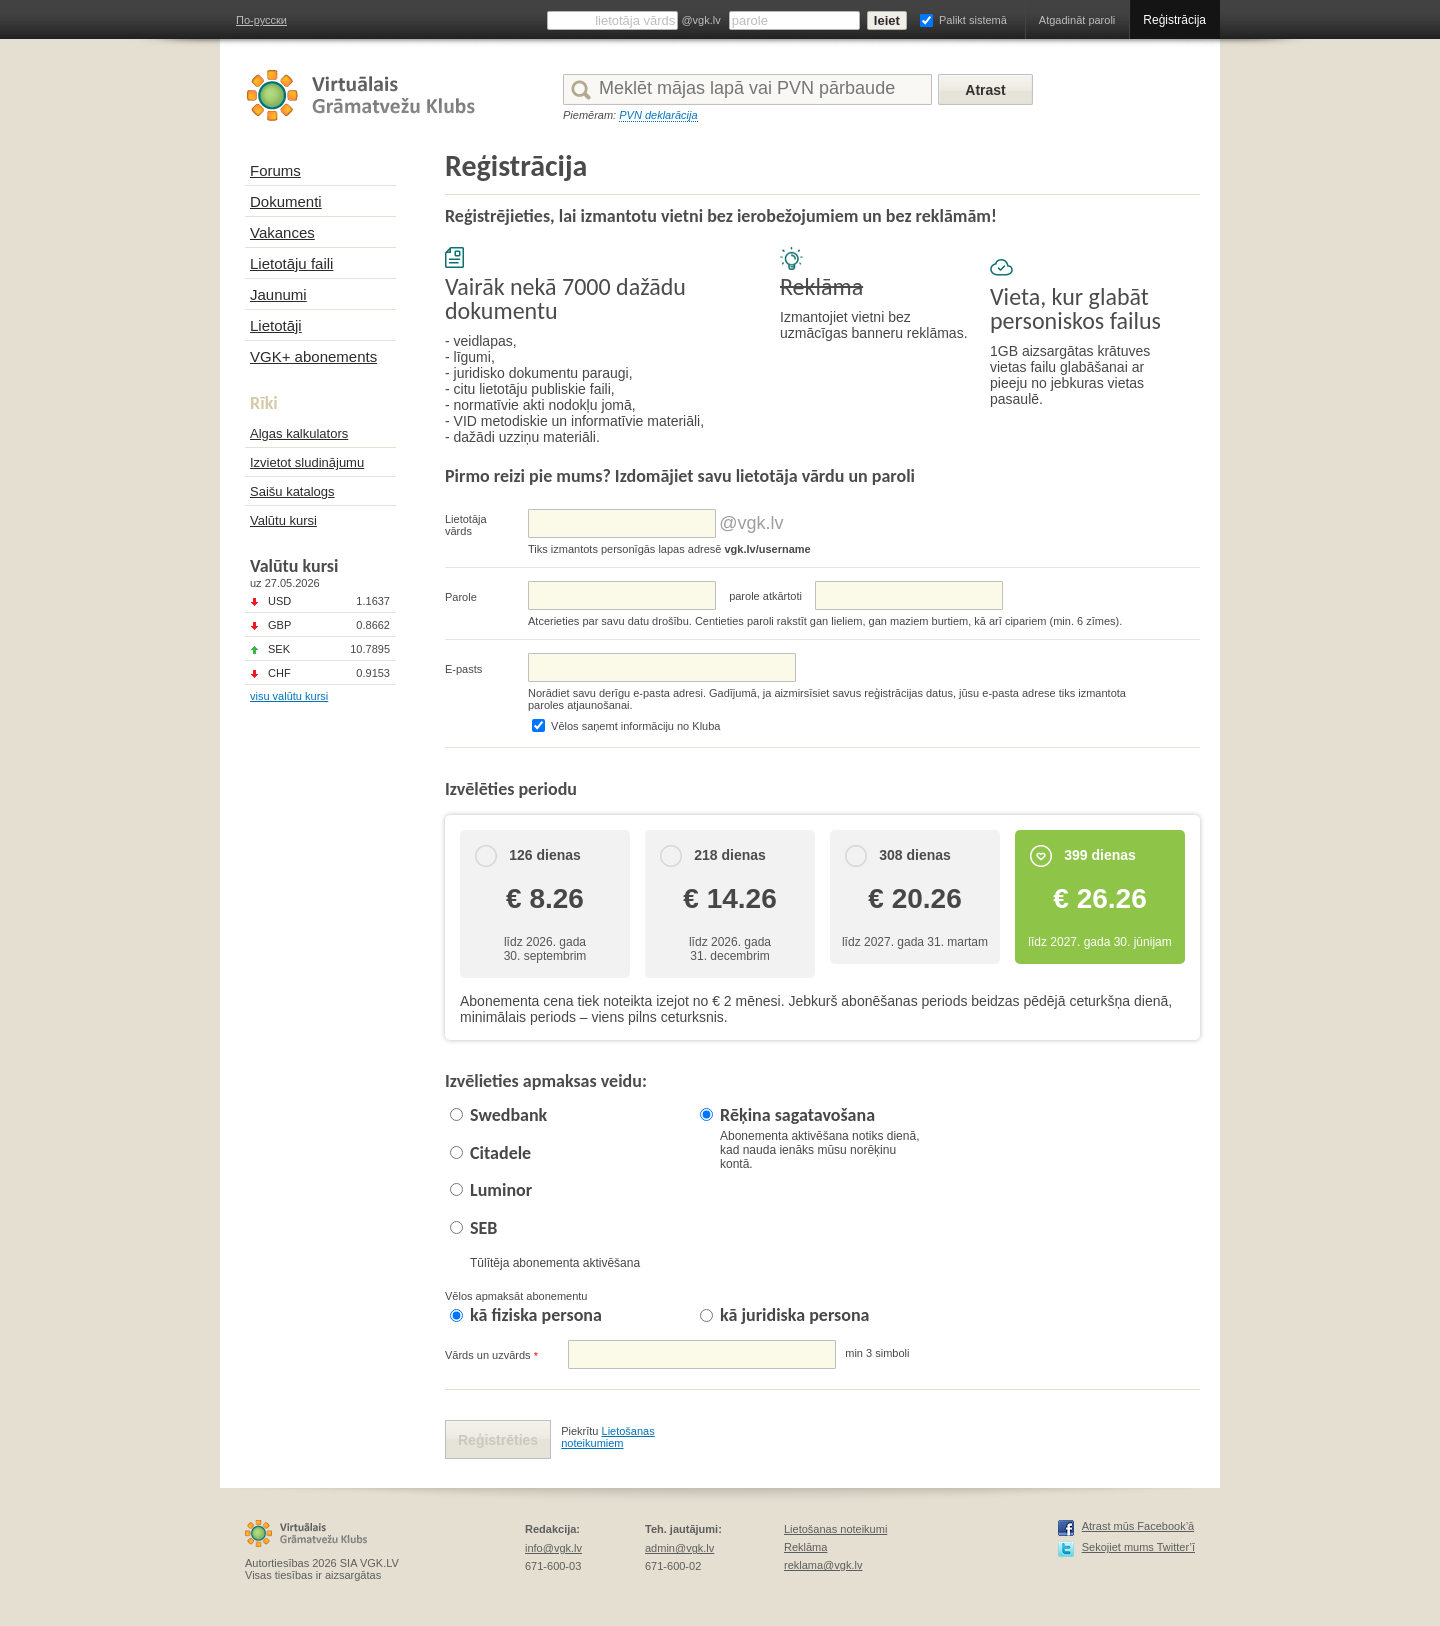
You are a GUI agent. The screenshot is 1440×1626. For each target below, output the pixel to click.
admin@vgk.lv (679, 1548)
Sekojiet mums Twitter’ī (1138, 1547)
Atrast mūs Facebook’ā (1138, 1526)
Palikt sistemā (973, 20)
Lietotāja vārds (466, 525)
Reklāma (805, 1547)
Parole (461, 597)
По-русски (261, 20)
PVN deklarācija (658, 115)
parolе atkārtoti (765, 596)
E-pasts (463, 669)
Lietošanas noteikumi (835, 1529)
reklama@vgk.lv (823, 1565)
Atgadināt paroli (1077, 20)
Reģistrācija (1174, 20)
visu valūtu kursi (289, 696)
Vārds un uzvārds (491, 1355)
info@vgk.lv (553, 1548)
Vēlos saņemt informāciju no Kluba (635, 726)
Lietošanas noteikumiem (608, 1437)
